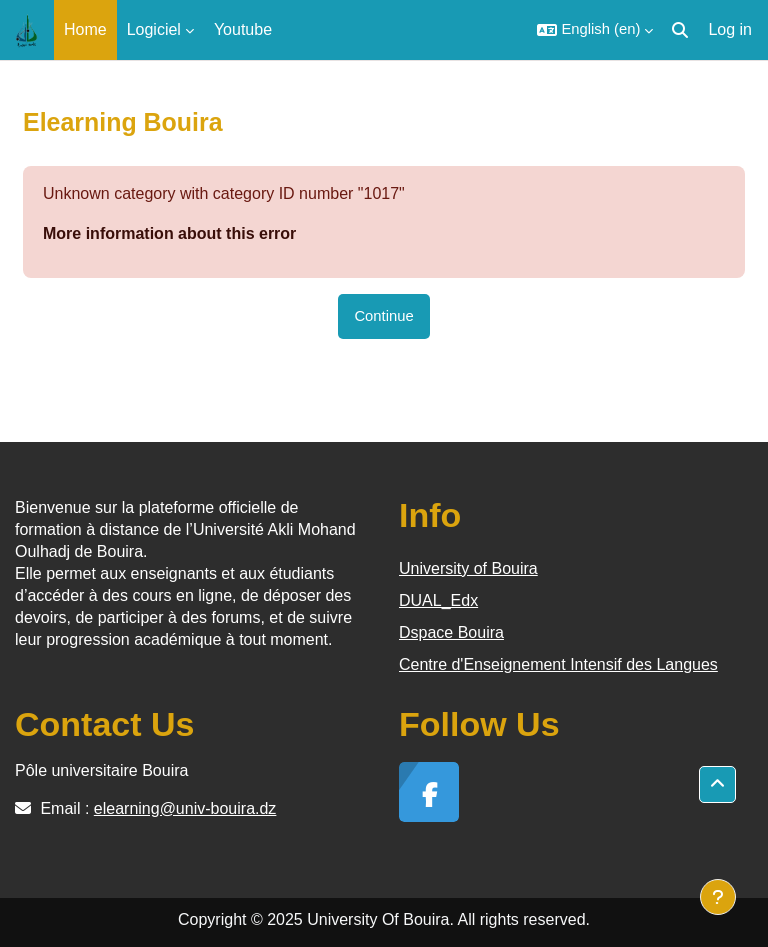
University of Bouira (468, 568)
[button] (595, 30)
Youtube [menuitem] (243, 29)
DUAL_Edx (438, 600)
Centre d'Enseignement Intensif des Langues (558, 664)
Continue (383, 316)
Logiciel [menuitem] (154, 29)
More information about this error (169, 233)
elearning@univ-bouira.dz (185, 808)
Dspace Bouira (451, 632)
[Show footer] (718, 897)
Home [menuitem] (85, 29)
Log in (730, 29)
